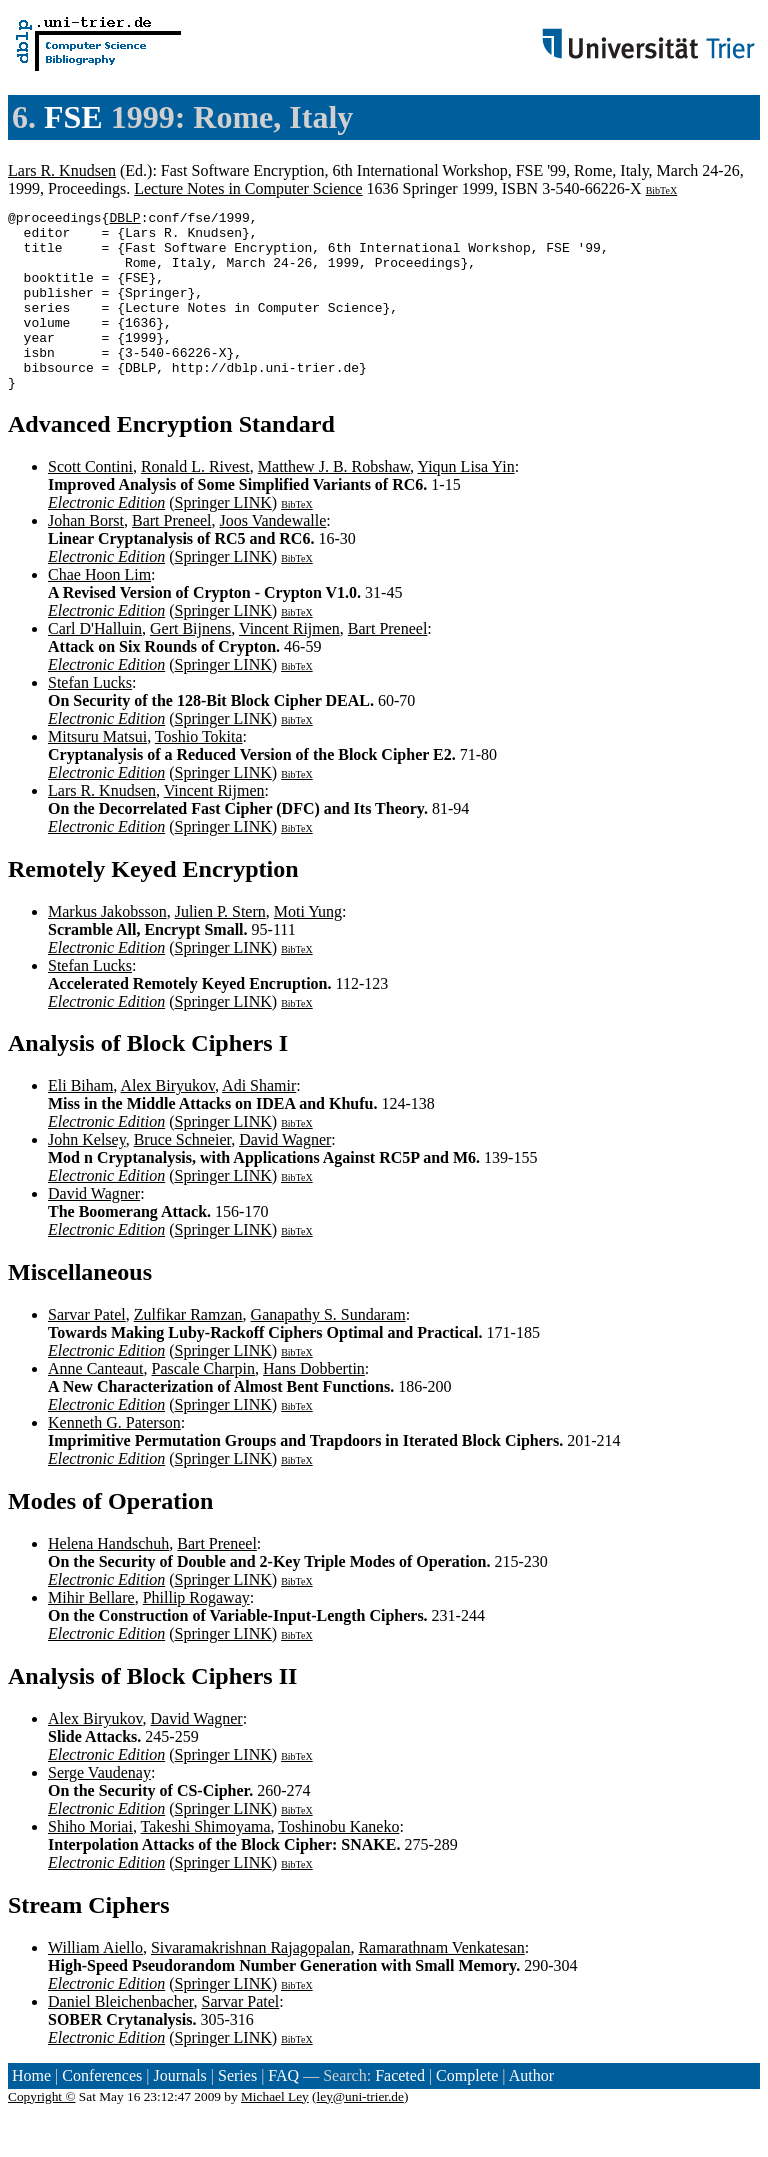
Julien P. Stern (220, 947)
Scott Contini (90, 502)
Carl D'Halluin (95, 664)
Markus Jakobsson (107, 947)
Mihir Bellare (91, 1633)
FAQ (283, 2111)
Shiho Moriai (90, 1862)
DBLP (124, 220)
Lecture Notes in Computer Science (248, 188)
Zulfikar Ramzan (188, 1350)
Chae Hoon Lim (99, 610)
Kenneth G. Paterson (114, 1458)
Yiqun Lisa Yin (466, 502)
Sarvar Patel (87, 1350)
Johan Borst (86, 556)
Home (31, 2111)
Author (531, 2111)
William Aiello (95, 1983)
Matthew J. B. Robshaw (334, 502)
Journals (179, 2111)
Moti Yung (308, 947)
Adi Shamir (259, 1121)
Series (237, 2111)
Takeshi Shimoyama (206, 1862)
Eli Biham (80, 1121)
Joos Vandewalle (273, 556)
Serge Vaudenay (99, 1808)
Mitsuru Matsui (97, 772)
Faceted (400, 2111)
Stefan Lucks (90, 718)
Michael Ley (275, 2132)
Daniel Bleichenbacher (121, 2037)
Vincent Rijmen (289, 664)
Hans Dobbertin (314, 1404)
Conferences (102, 2111)
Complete (467, 2111)
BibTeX (662, 190)
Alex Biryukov (167, 1121)
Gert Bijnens (190, 664)
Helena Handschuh (108, 1579)
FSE (73, 117)
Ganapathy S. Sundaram (328, 1350)
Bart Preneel (172, 556)
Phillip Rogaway (196, 1633)
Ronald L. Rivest (195, 502)
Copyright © (42, 2132)
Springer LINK (222, 538)
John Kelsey (87, 1175)
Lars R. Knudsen (62, 170)
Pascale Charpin (204, 1404)
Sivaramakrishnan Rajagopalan (251, 1983)
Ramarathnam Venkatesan (441, 1983)
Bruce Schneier (183, 1175)
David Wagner (285, 1175)
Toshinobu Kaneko (338, 1862)
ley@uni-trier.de (360, 2132)
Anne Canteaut (96, 1404)
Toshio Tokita (199, 772)
